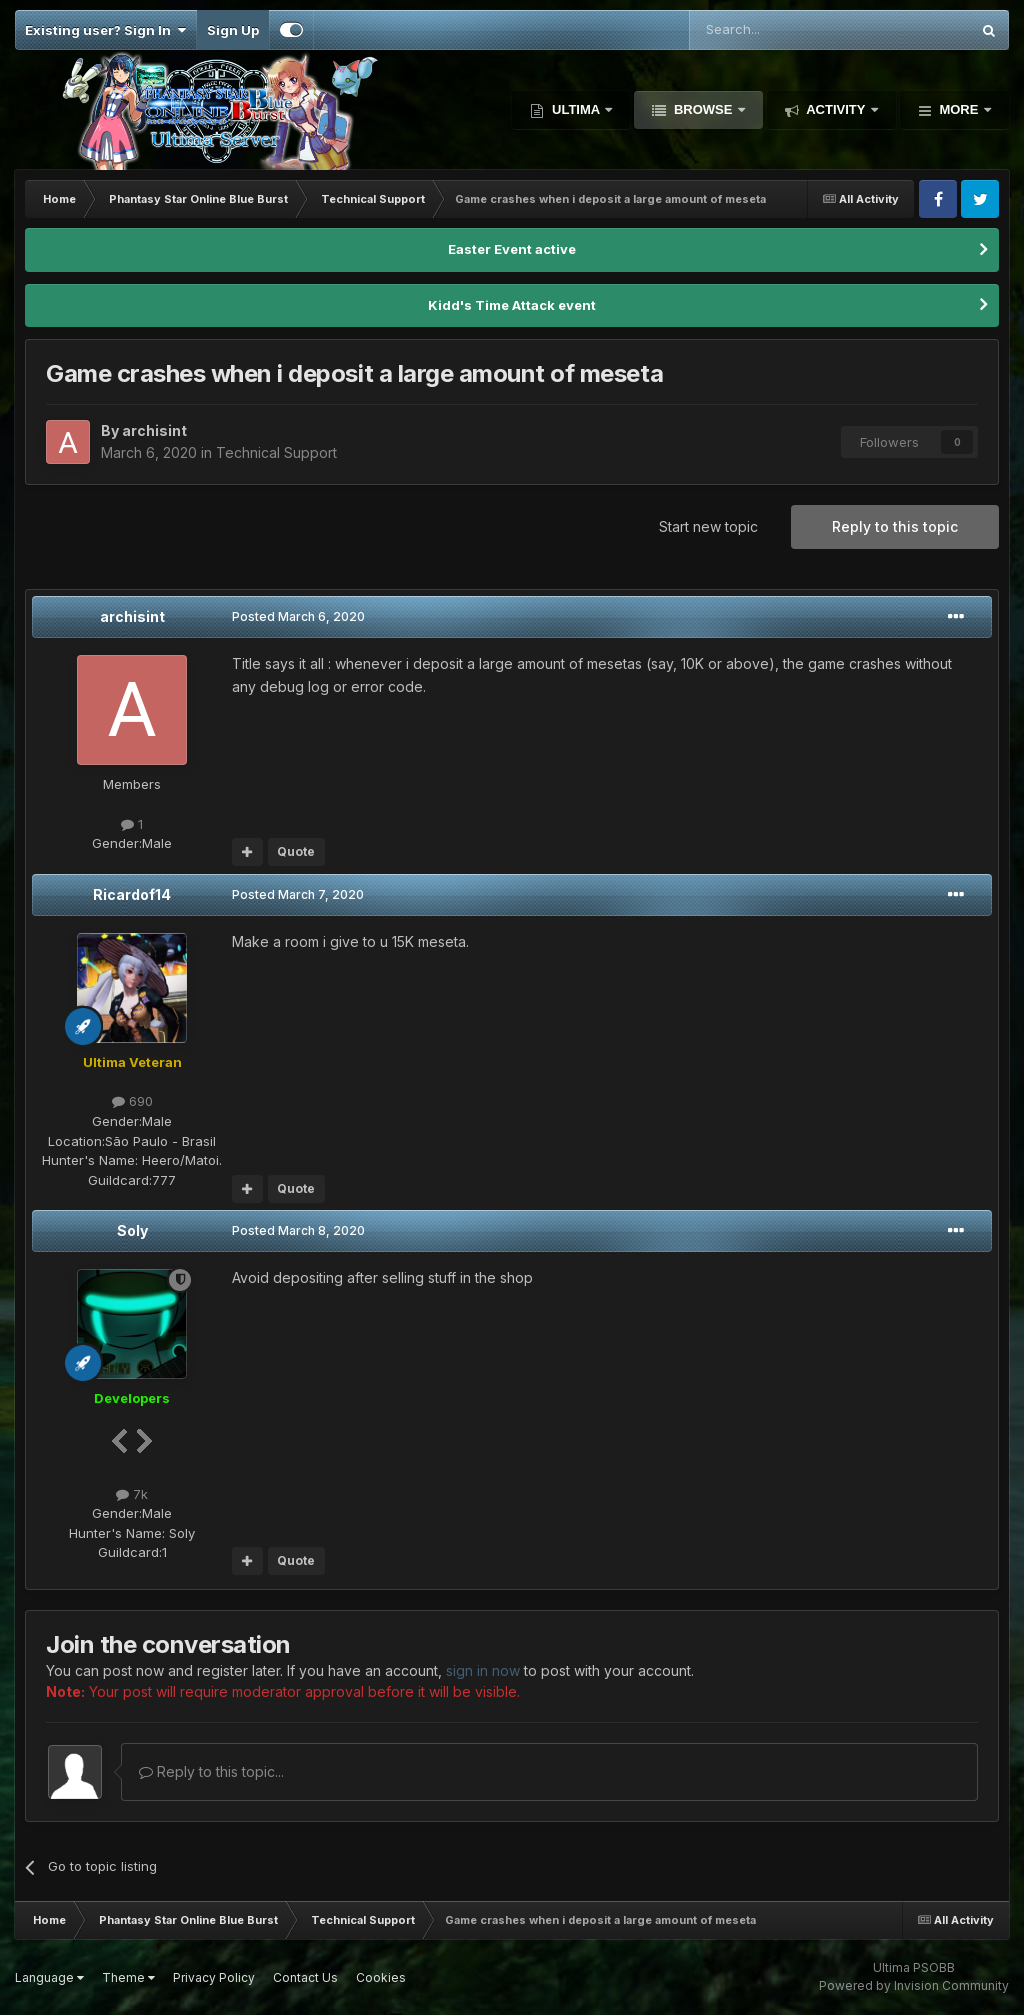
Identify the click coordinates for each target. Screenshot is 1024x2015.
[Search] (778, 30)
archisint (132, 616)
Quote (296, 851)
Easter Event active (512, 249)
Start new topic (708, 526)
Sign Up (233, 30)
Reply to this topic (895, 526)
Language (49, 1977)
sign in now (483, 1670)
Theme (128, 1977)
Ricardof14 (132, 894)
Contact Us (305, 1977)
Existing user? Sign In (105, 30)
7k (132, 1494)
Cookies (381, 1977)
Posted (298, 616)
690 (132, 1101)
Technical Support (276, 452)
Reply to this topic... (211, 1771)
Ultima (575, 109)
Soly (132, 1230)
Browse (703, 109)
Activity (836, 109)
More (959, 109)
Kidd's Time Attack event (512, 305)
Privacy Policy (214, 1977)
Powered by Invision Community (914, 1985)
